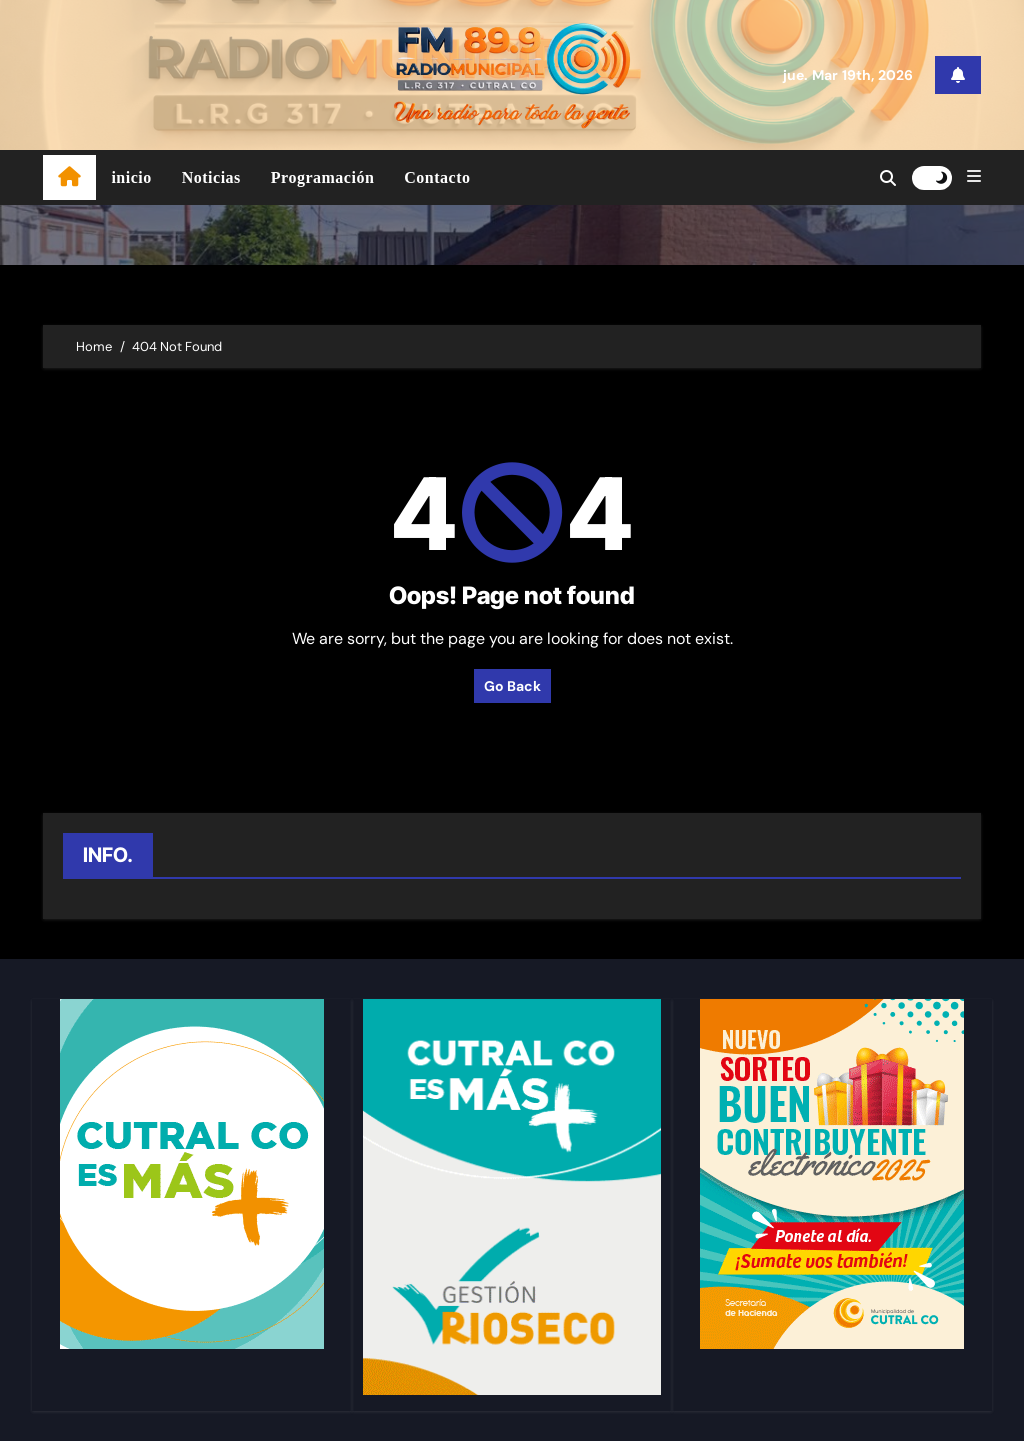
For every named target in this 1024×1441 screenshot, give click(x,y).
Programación (322, 177)
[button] (974, 177)
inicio (131, 177)
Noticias (211, 177)
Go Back (512, 686)
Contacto (437, 177)
